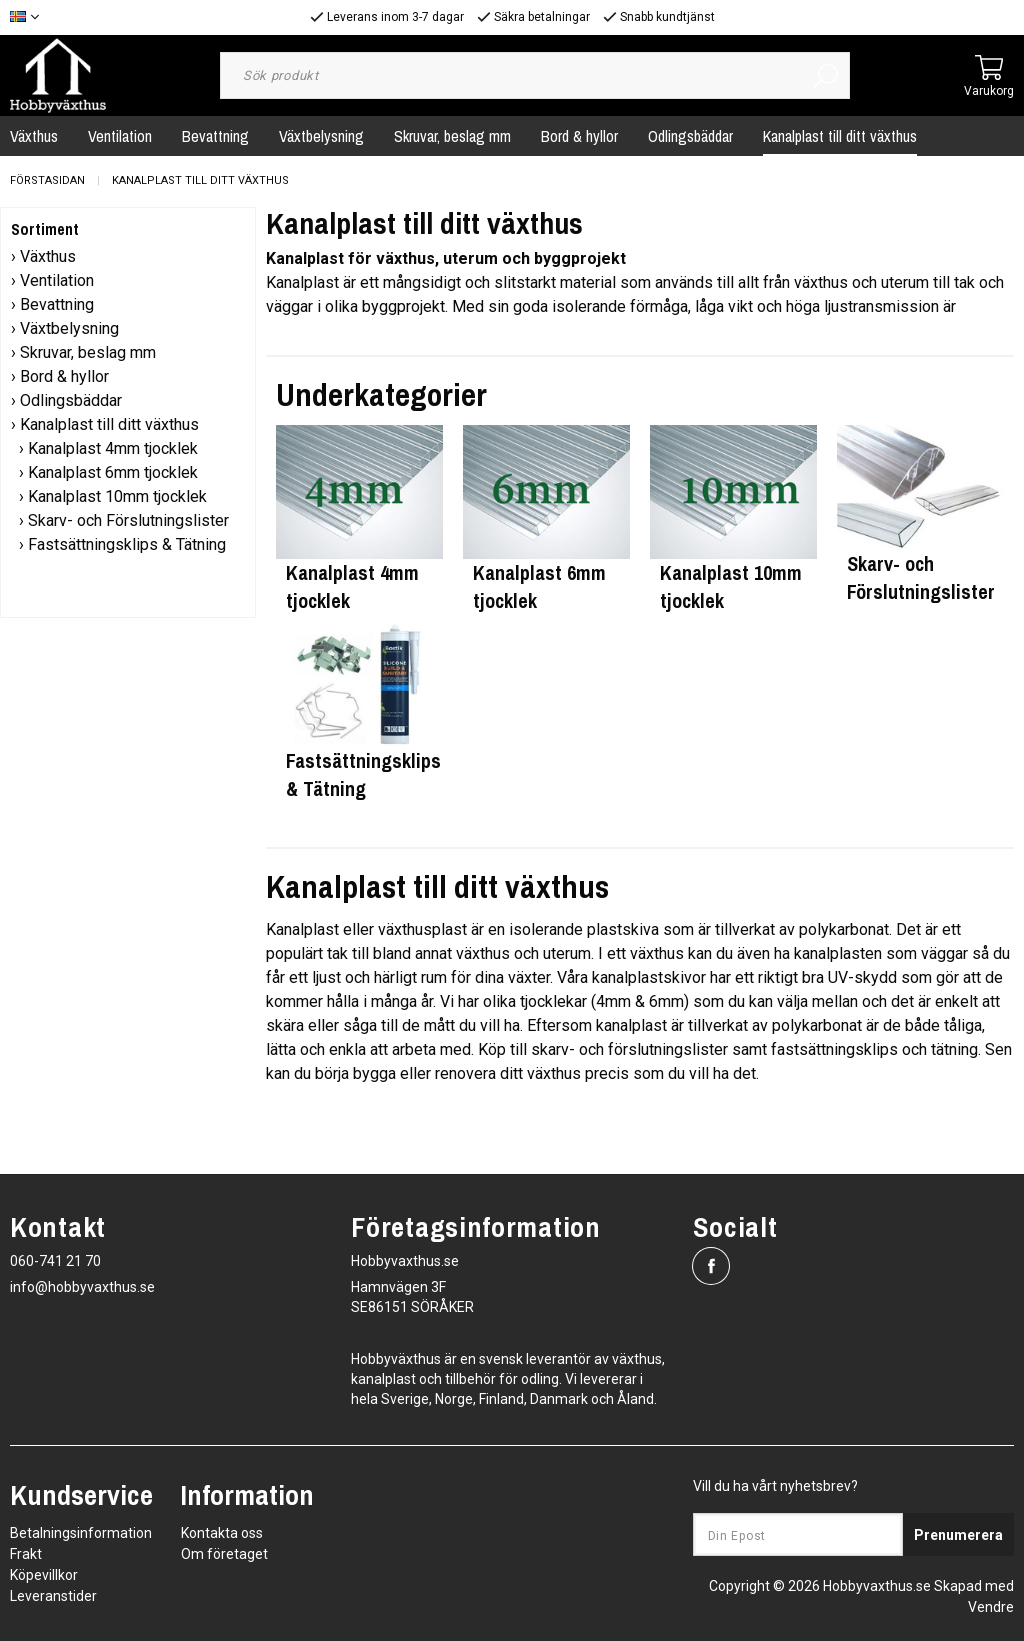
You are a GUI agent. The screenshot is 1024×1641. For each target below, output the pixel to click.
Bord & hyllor (579, 136)
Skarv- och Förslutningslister (128, 520)
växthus (483, 953)
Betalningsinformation (81, 1533)
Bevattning (215, 136)
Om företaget (224, 1554)
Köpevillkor (44, 1575)
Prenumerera (958, 1535)
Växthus (48, 256)
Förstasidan (47, 180)
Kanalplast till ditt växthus (840, 136)
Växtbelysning (321, 136)
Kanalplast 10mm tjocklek (117, 496)
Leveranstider (53, 1596)
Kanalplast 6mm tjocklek (113, 472)
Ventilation (120, 136)
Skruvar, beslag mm (452, 136)
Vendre (991, 1607)
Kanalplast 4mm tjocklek (113, 448)
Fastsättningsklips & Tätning (127, 544)
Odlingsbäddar (690, 136)
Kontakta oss (222, 1533)
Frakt (26, 1554)
